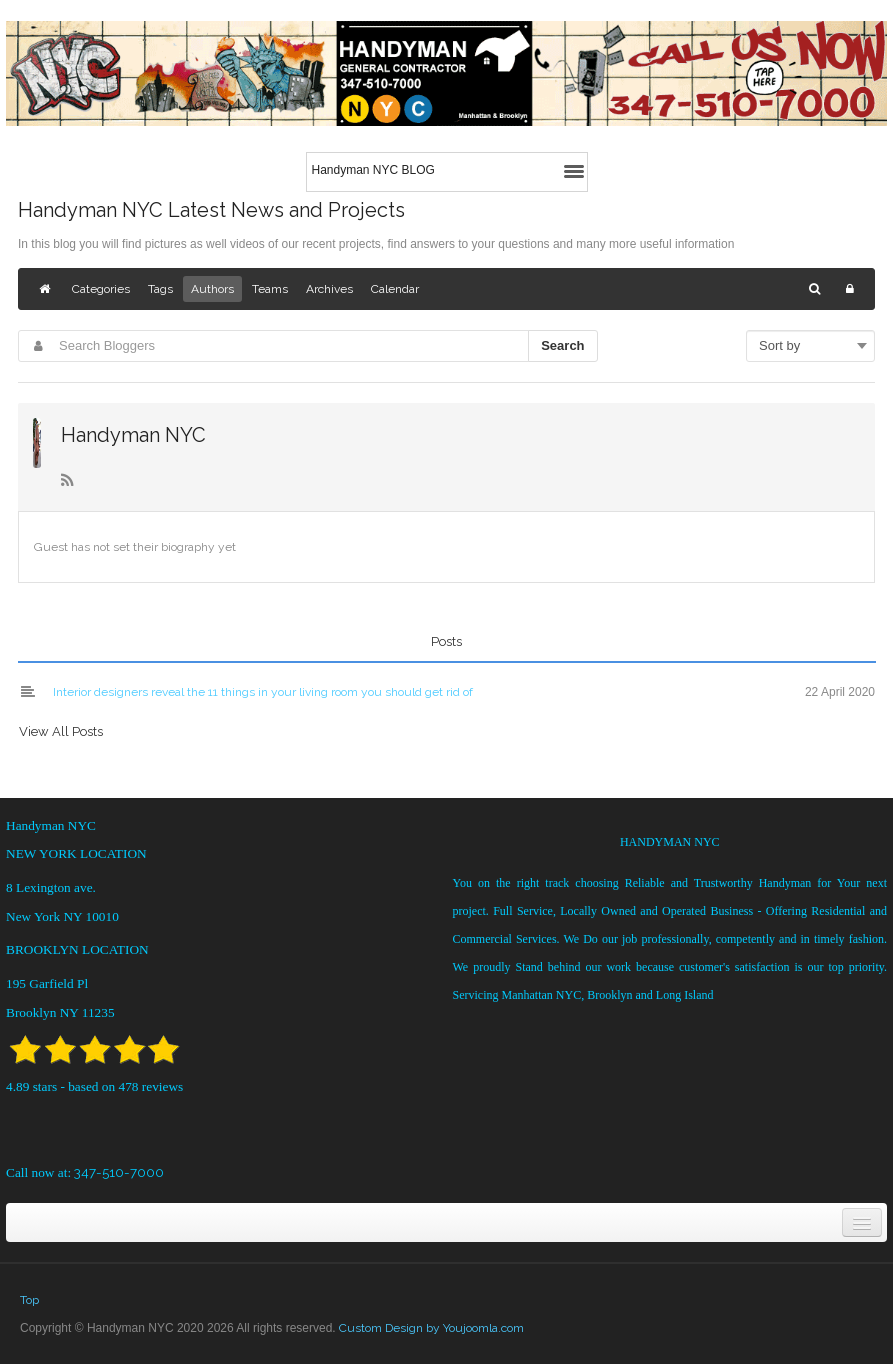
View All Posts (61, 731)
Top (29, 1300)
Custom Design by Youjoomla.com (431, 1328)
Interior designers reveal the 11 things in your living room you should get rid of (263, 692)
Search (562, 345)
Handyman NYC (133, 435)
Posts (446, 641)
